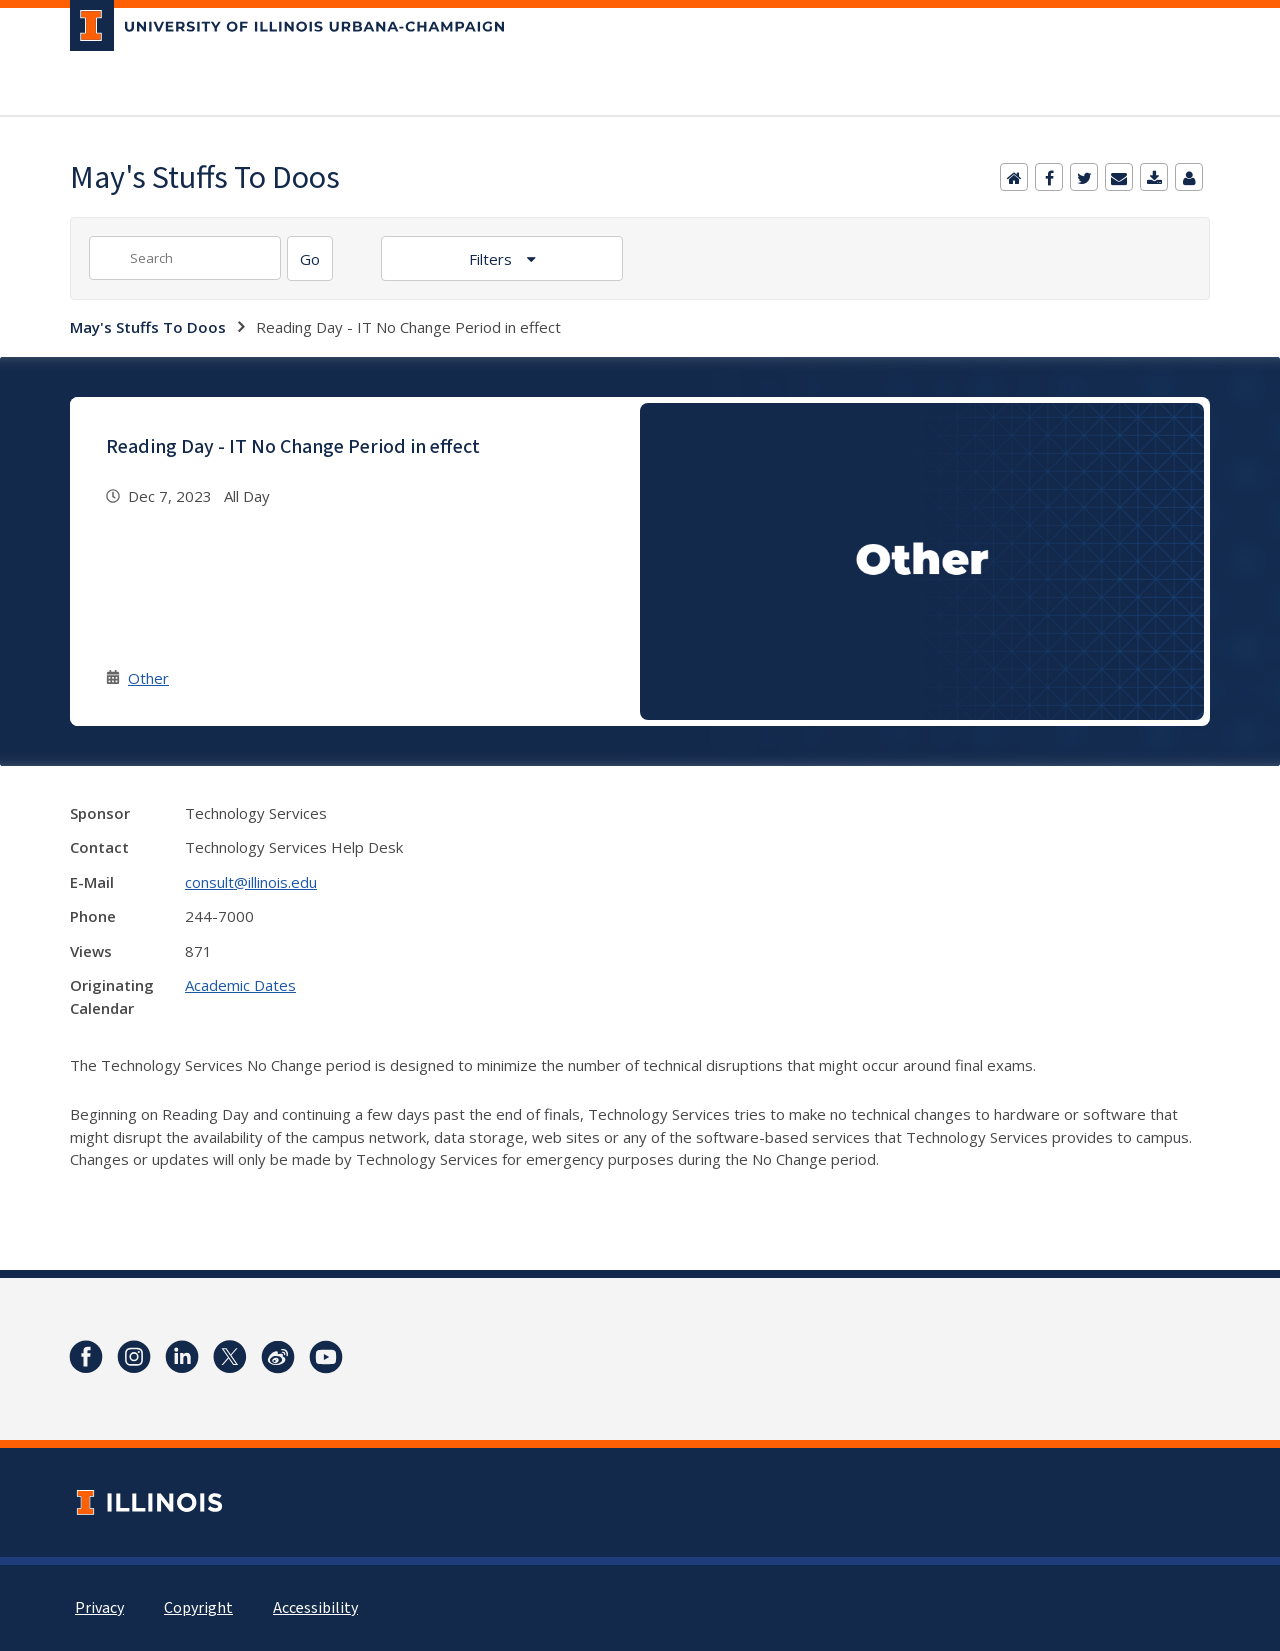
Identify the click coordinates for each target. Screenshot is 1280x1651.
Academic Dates (240, 985)
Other (148, 678)
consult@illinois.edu (251, 882)
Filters (492, 259)
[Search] (310, 258)
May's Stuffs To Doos (148, 327)
